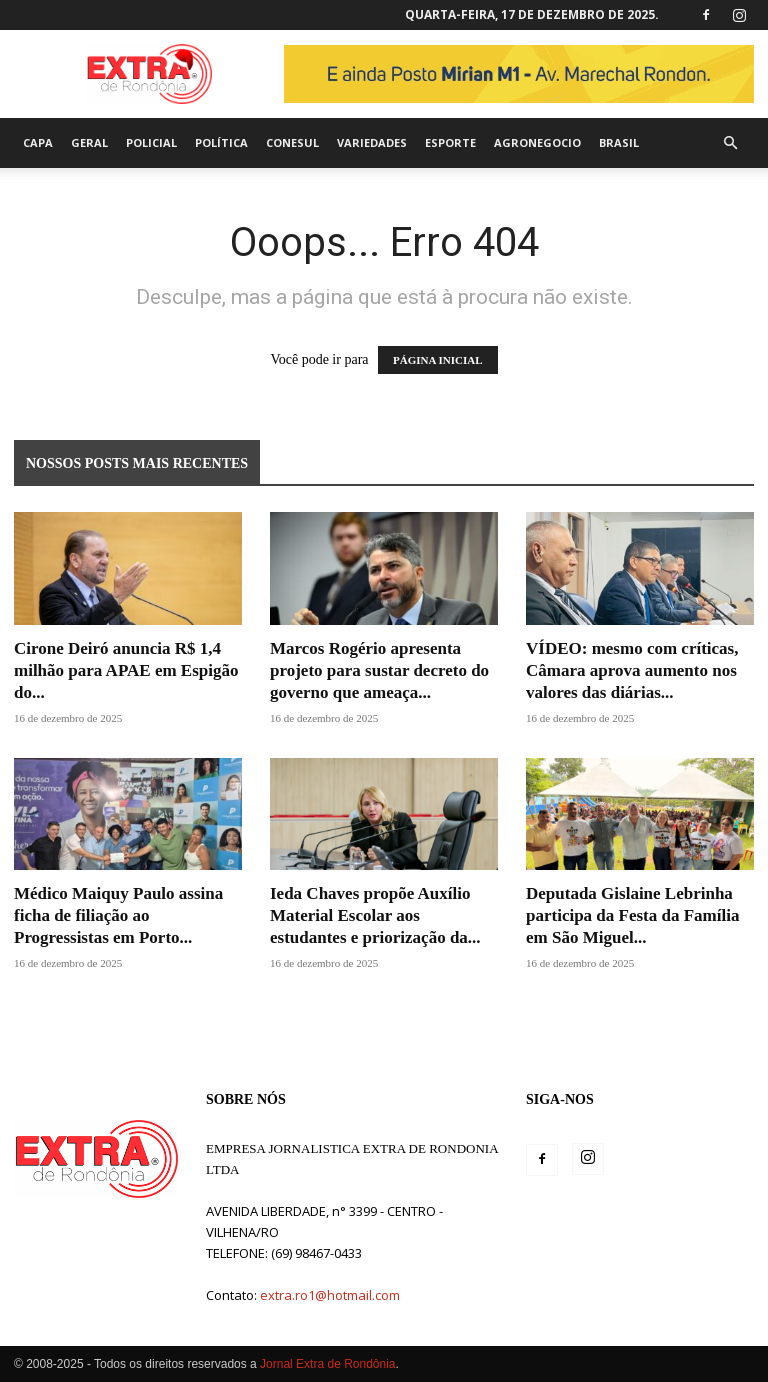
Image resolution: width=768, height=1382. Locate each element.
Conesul (292, 142)
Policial (151, 142)
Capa (38, 142)
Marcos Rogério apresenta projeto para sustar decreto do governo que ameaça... (379, 670)
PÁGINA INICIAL (438, 360)
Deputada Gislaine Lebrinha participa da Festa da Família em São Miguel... (632, 915)
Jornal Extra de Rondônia (327, 1364)
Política (221, 142)
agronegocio (537, 142)
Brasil (619, 142)
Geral (89, 142)
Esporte (450, 142)
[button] (730, 143)
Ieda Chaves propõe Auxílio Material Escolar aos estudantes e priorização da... (375, 915)
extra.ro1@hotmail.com (330, 1295)
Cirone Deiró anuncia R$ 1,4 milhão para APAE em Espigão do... (126, 670)
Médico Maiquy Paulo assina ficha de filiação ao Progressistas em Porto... (118, 915)
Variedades (372, 142)
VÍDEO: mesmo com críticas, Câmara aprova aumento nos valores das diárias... (632, 670)
